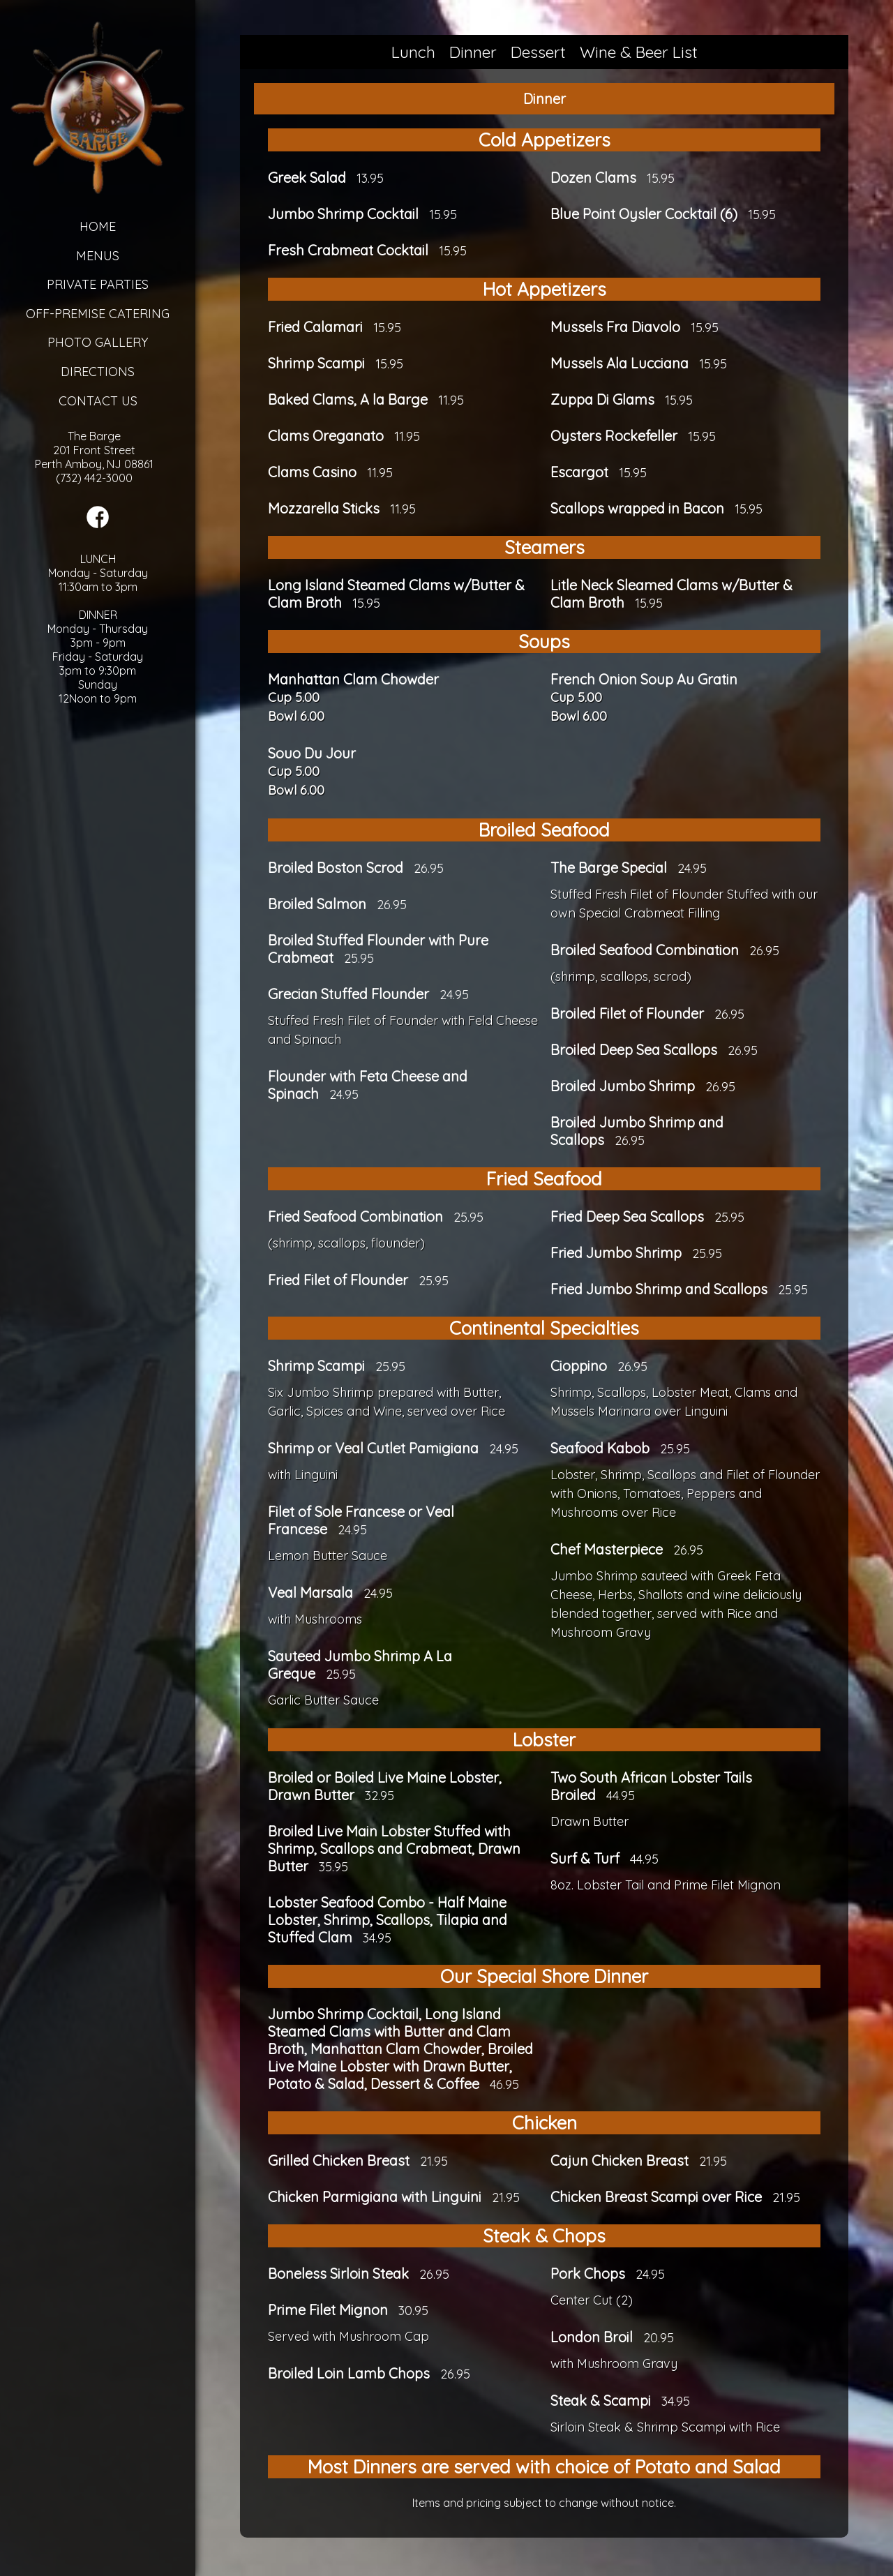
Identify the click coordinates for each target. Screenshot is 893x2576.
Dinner (473, 52)
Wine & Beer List (639, 52)
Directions (98, 372)
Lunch (413, 52)
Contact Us (98, 401)
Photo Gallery (97, 342)
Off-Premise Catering (98, 314)
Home (98, 226)
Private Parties (98, 284)
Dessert (538, 52)
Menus (97, 256)
